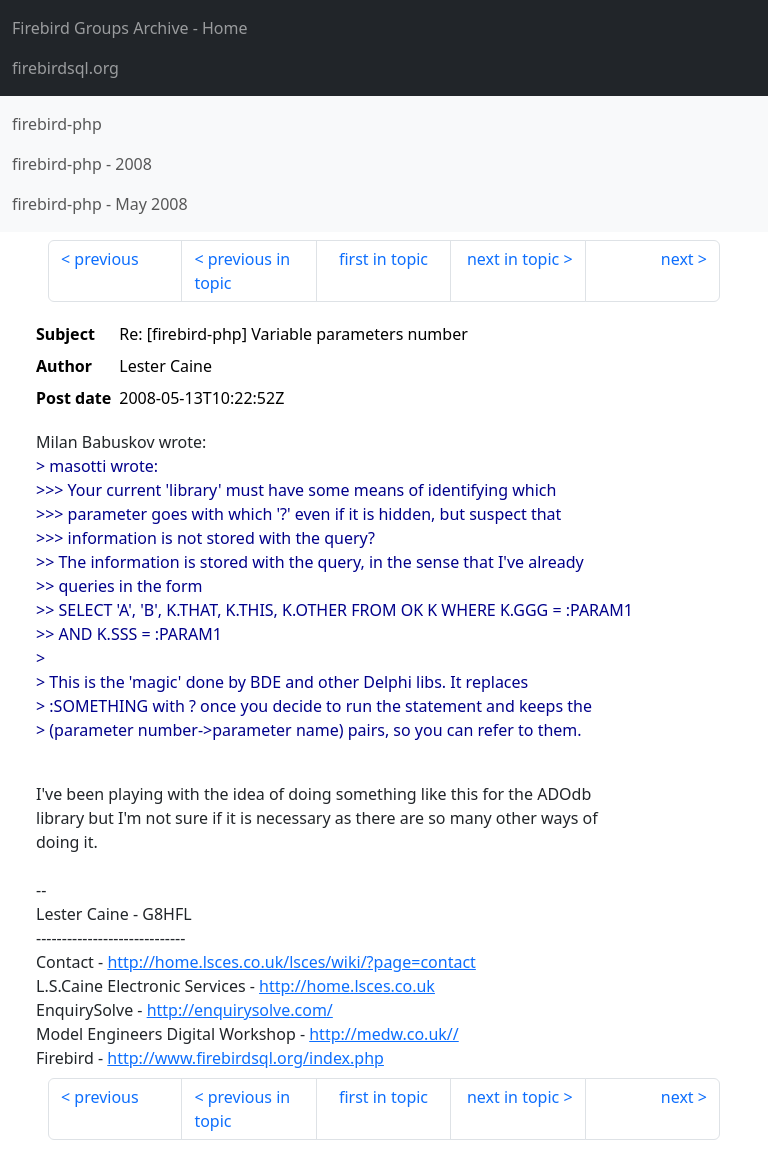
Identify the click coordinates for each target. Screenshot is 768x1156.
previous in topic (242, 271)
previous (106, 259)
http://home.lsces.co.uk (347, 986)
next (677, 259)
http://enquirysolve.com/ (240, 1010)
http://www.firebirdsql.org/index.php (245, 1058)
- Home (130, 28)
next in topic (513, 259)
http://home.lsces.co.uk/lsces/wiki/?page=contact (291, 962)
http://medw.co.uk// (384, 1034)
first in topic (383, 259)
